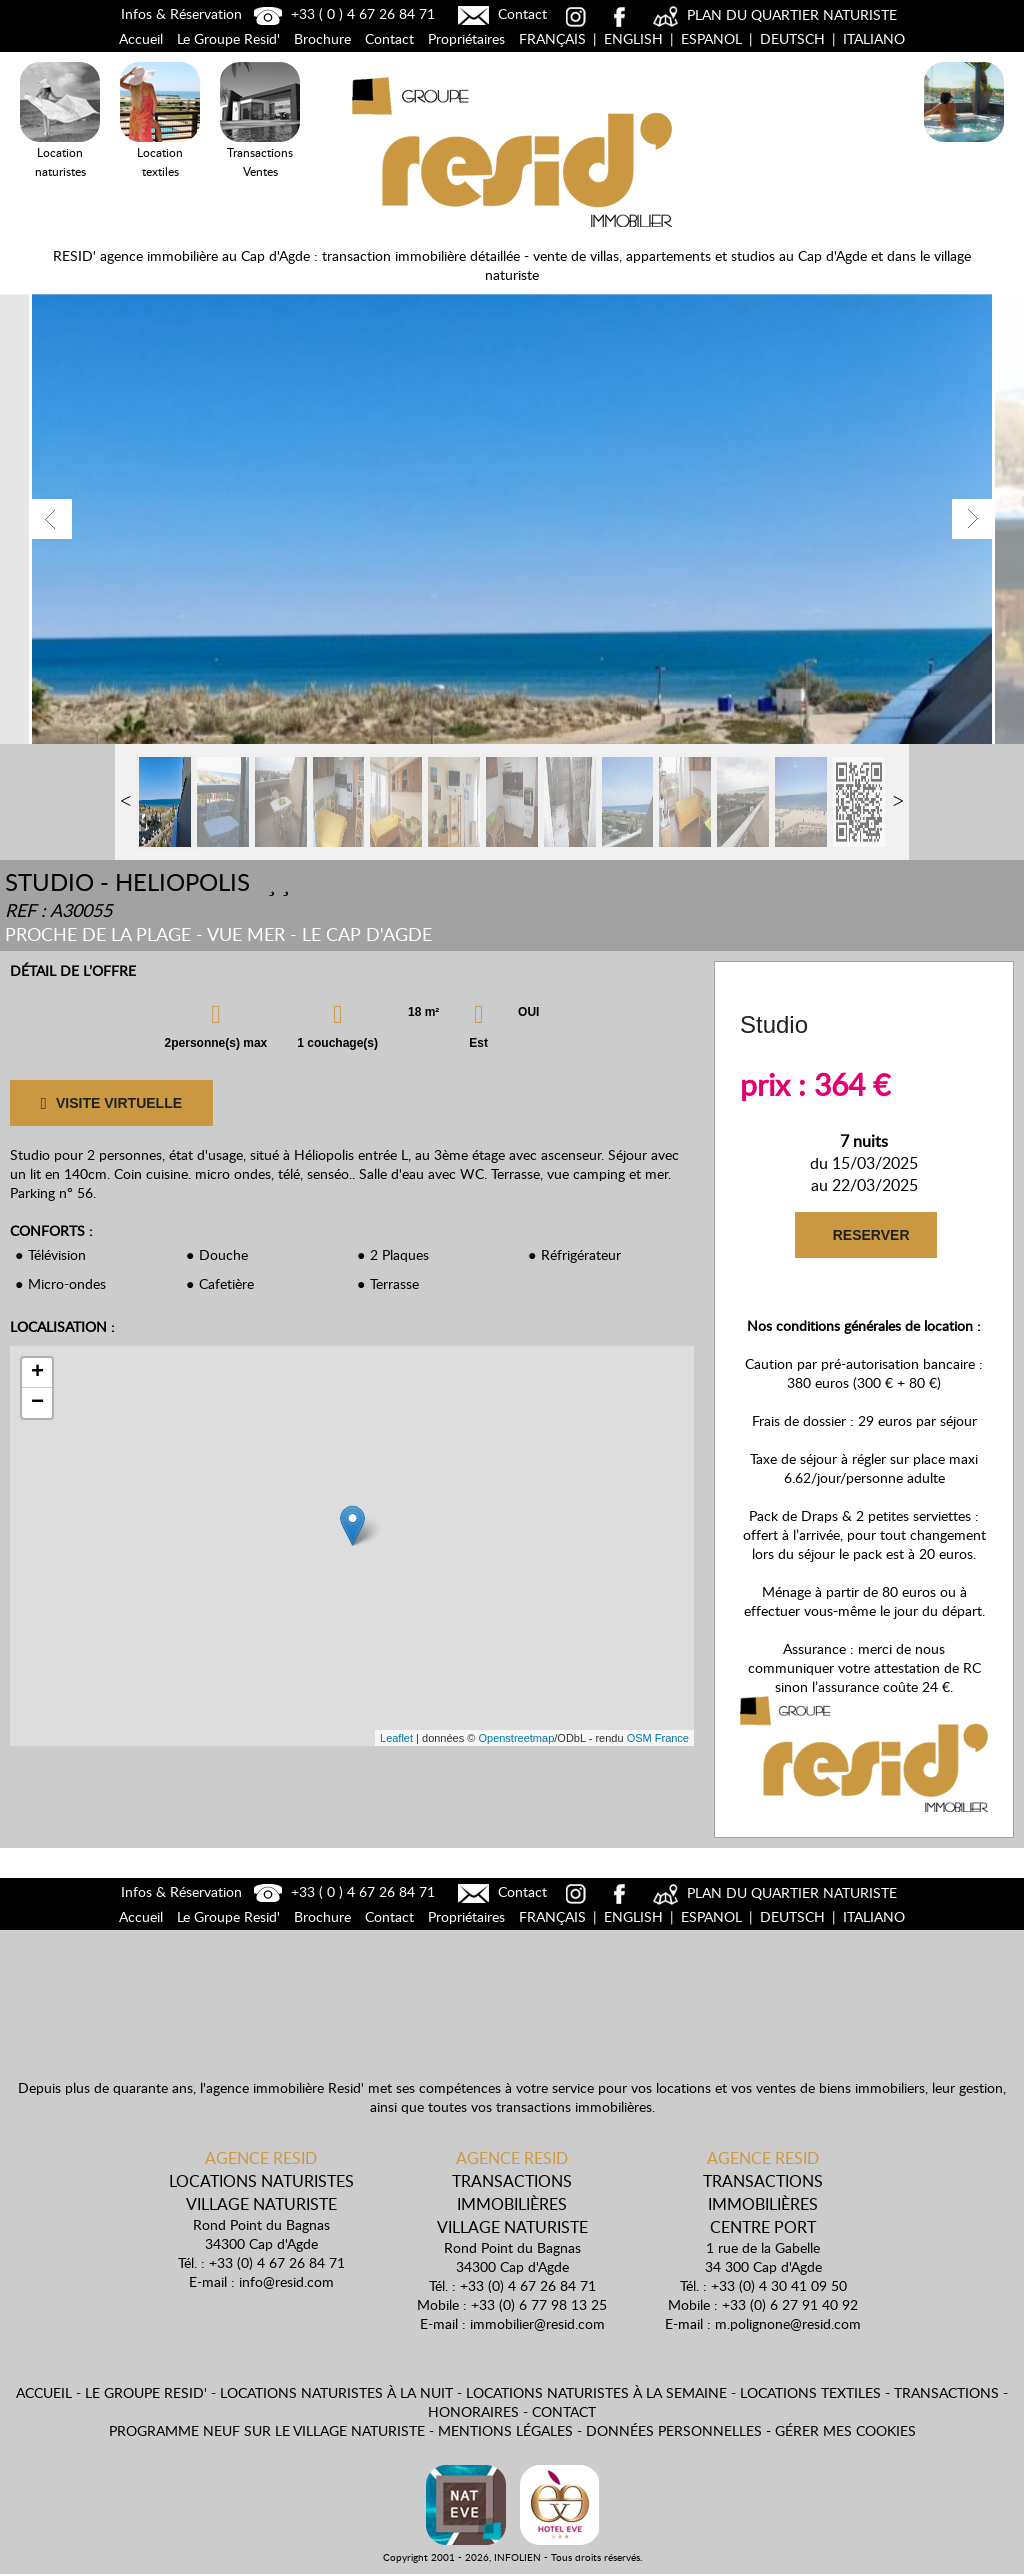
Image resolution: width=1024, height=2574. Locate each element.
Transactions (946, 2392)
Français (552, 38)
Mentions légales (505, 2430)
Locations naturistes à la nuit (336, 2392)
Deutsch (792, 38)
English (633, 38)
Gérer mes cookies (845, 2430)
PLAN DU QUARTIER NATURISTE (772, 14)
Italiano (874, 38)
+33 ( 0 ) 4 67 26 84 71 (342, 13)
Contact (500, 13)
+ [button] (37, 1373)
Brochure (322, 38)
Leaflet (396, 1738)
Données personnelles (674, 2430)
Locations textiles (810, 2392)
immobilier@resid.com (537, 2323)
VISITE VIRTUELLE (111, 1103)
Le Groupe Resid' (228, 38)
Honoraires (473, 2411)
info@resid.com (286, 2281)
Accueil (141, 38)
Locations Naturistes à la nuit (964, 145)
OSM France (658, 1738)
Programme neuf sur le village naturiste (267, 2430)
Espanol (711, 38)
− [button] (37, 1403)
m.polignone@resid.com (788, 2323)
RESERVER (870, 1235)
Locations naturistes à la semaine (596, 2392)
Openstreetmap (516, 1738)
